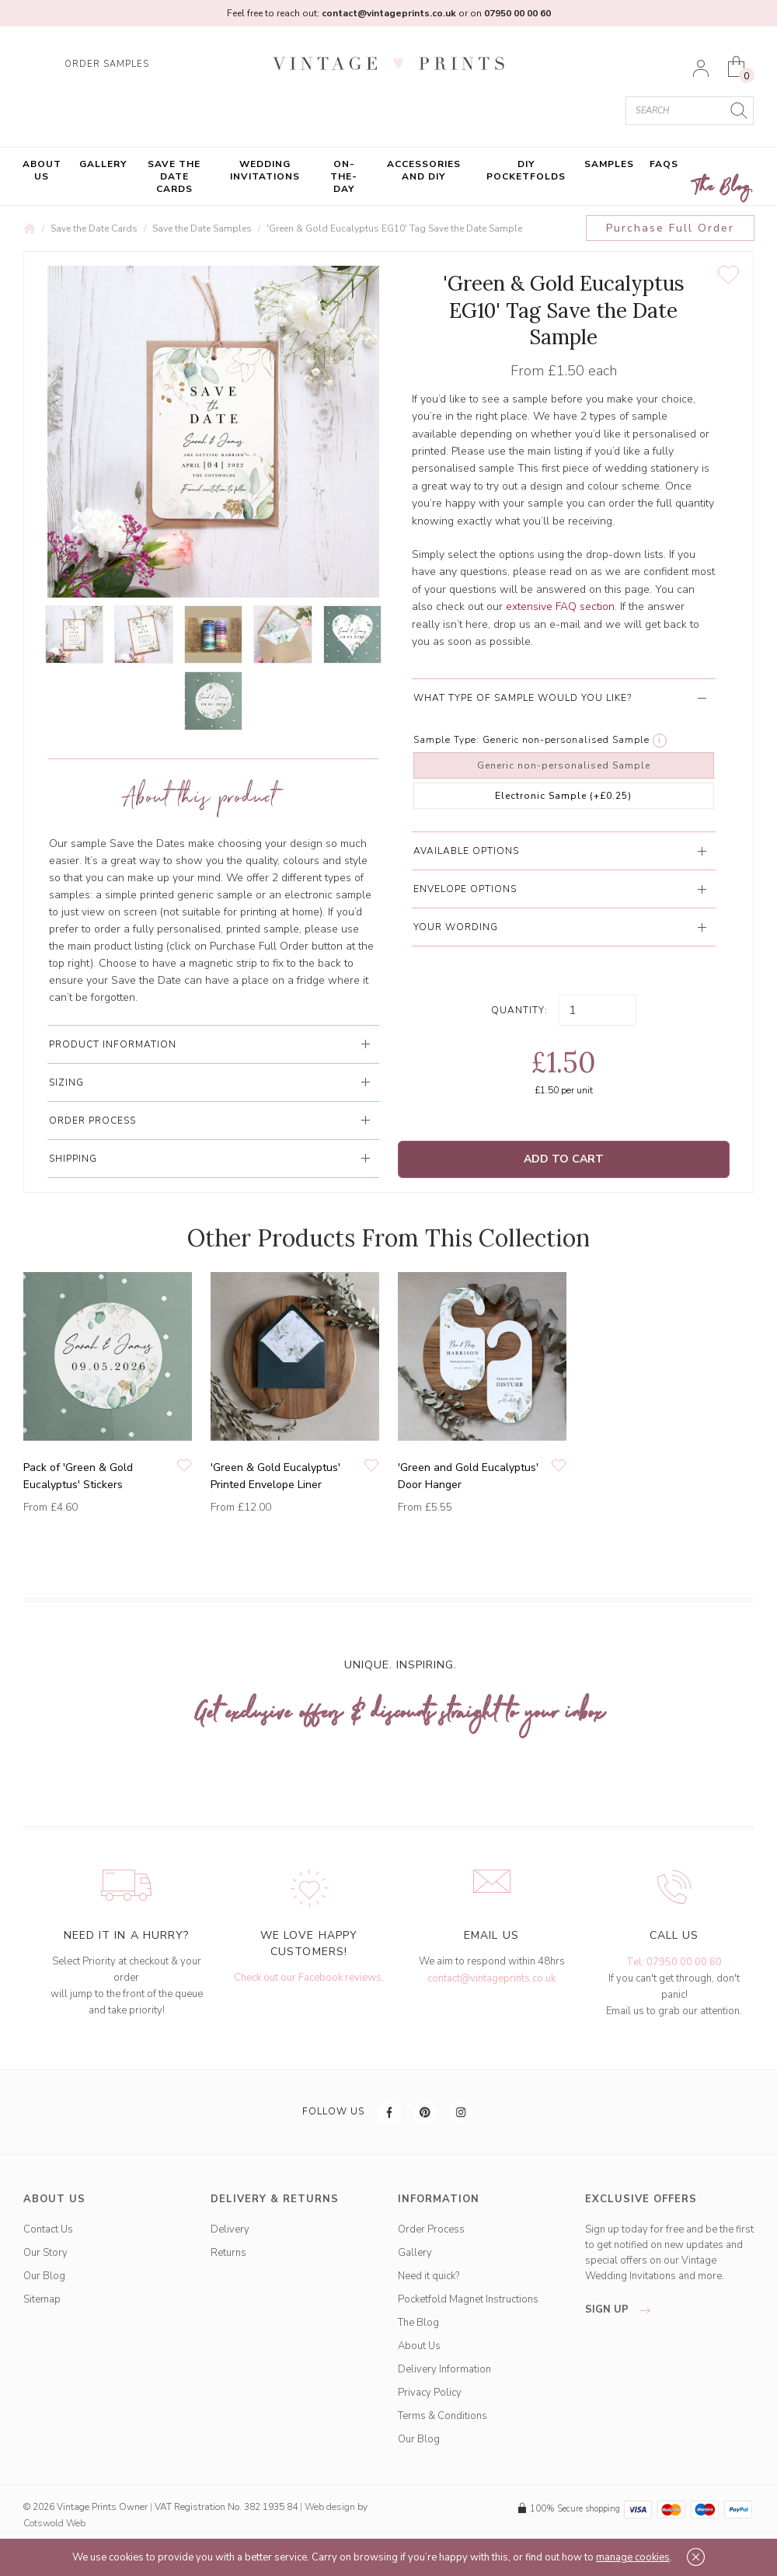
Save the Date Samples (202, 228)
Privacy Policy (430, 2393)
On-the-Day (343, 176)
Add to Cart (564, 1159)
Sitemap (42, 2299)
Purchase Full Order (670, 228)
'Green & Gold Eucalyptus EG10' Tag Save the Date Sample (394, 228)
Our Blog (44, 2276)
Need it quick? (428, 2276)
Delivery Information (444, 2369)
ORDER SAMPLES (106, 64)
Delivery (230, 2229)
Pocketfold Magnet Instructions (468, 2299)
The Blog (722, 187)
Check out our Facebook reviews (308, 1978)
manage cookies (633, 2557)
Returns (228, 2253)
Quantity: (519, 1010)
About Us (42, 170)
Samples (609, 164)
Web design (330, 2507)
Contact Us (48, 2229)
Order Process (431, 2229)
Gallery (103, 164)
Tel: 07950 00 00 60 (674, 1962)
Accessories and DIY (424, 170)
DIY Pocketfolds (526, 170)
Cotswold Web (54, 2523)
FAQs (664, 164)
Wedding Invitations (265, 170)
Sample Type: (446, 740)
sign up (622, 2309)
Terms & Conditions (442, 2416)
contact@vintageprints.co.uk (491, 1978)
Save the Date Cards (174, 176)
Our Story (45, 2253)
